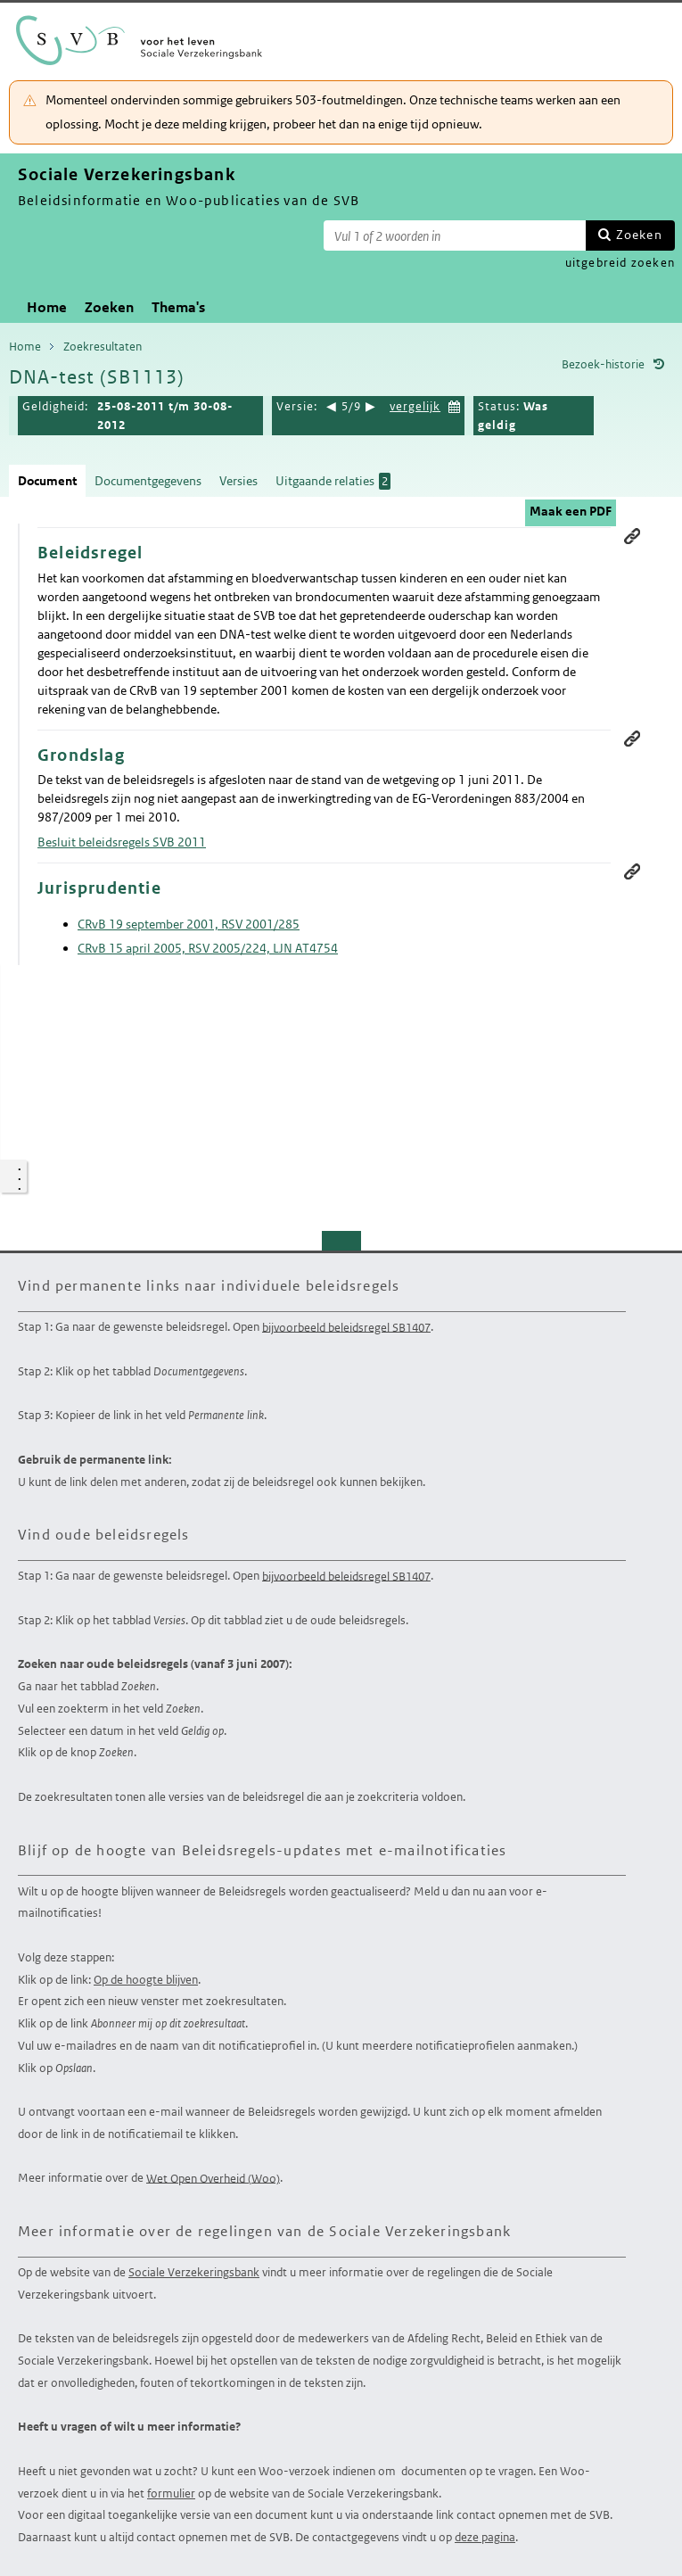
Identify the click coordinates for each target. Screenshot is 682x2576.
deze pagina (485, 2537)
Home (47, 307)
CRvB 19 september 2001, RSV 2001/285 (189, 924)
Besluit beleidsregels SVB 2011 (121, 842)
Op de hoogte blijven (146, 1979)
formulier (171, 2493)
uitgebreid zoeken (620, 262)
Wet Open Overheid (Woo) (213, 2177)
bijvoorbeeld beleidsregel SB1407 (346, 1326)
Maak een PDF (571, 511)
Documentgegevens (147, 481)
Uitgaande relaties (332, 481)
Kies (454, 404)
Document (47, 481)
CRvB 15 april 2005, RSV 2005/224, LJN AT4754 (208, 948)
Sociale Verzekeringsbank (193, 2272)
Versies (238, 481)
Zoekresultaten (102, 346)
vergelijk (415, 406)
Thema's (178, 307)
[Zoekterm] (455, 235)
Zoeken (639, 235)
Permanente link (632, 536)
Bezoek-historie (603, 364)
